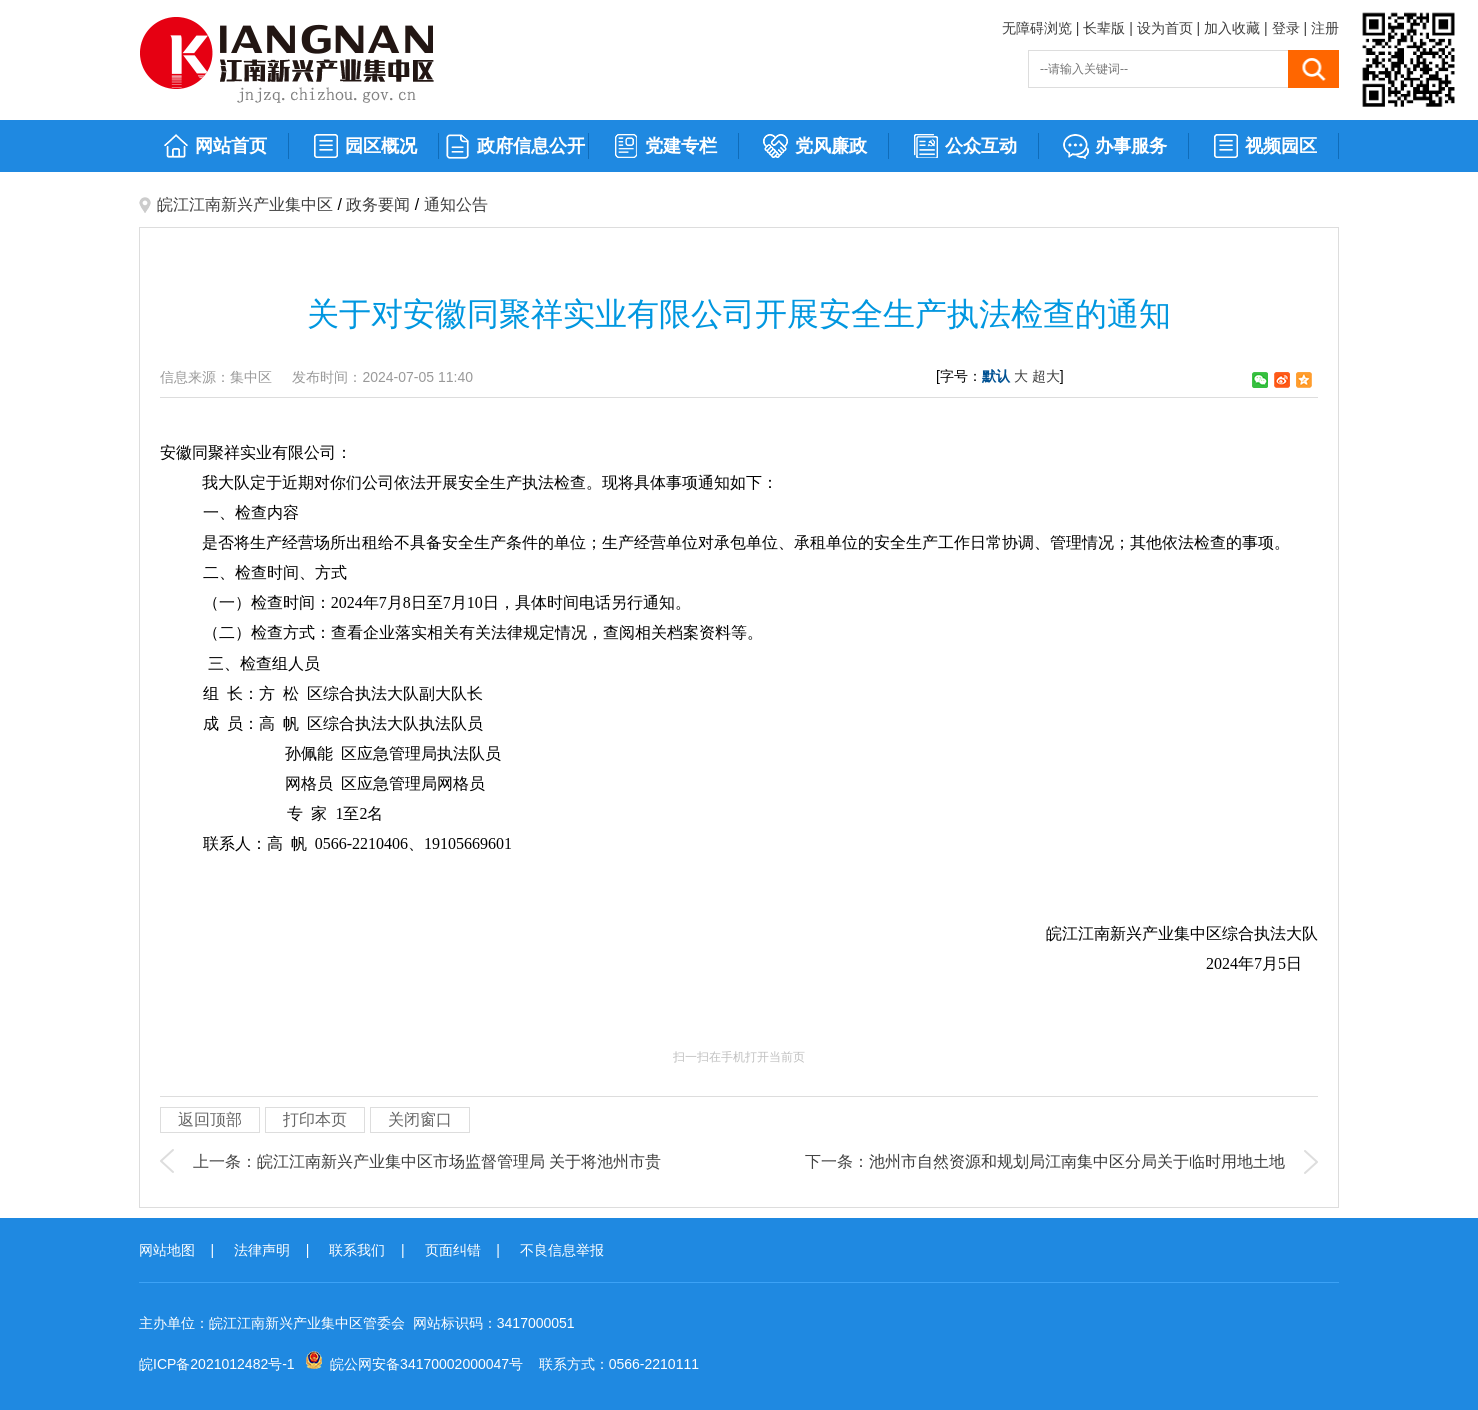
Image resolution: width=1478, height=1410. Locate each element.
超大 (1046, 376)
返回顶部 (210, 1119)
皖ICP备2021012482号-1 (217, 1364)
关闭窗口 (420, 1119)
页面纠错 (453, 1250)
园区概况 (364, 146)
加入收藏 (1232, 28)
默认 (996, 376)
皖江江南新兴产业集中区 (245, 204)
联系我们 (357, 1250)
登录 (1286, 28)
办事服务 (1114, 146)
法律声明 (262, 1250)
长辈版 (1104, 28)
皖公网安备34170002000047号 (426, 1364)
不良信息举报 (562, 1250)
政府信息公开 (514, 146)
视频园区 (1264, 146)
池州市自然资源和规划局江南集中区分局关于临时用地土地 (1077, 1161)
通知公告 (456, 204)
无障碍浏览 (1037, 28)
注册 (1325, 28)
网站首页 (214, 146)
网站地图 (167, 1250)
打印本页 (315, 1119)
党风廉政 (814, 146)
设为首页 (1165, 28)
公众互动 (964, 146)
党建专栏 (664, 146)
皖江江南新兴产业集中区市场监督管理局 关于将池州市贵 (459, 1161)
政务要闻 (378, 204)
